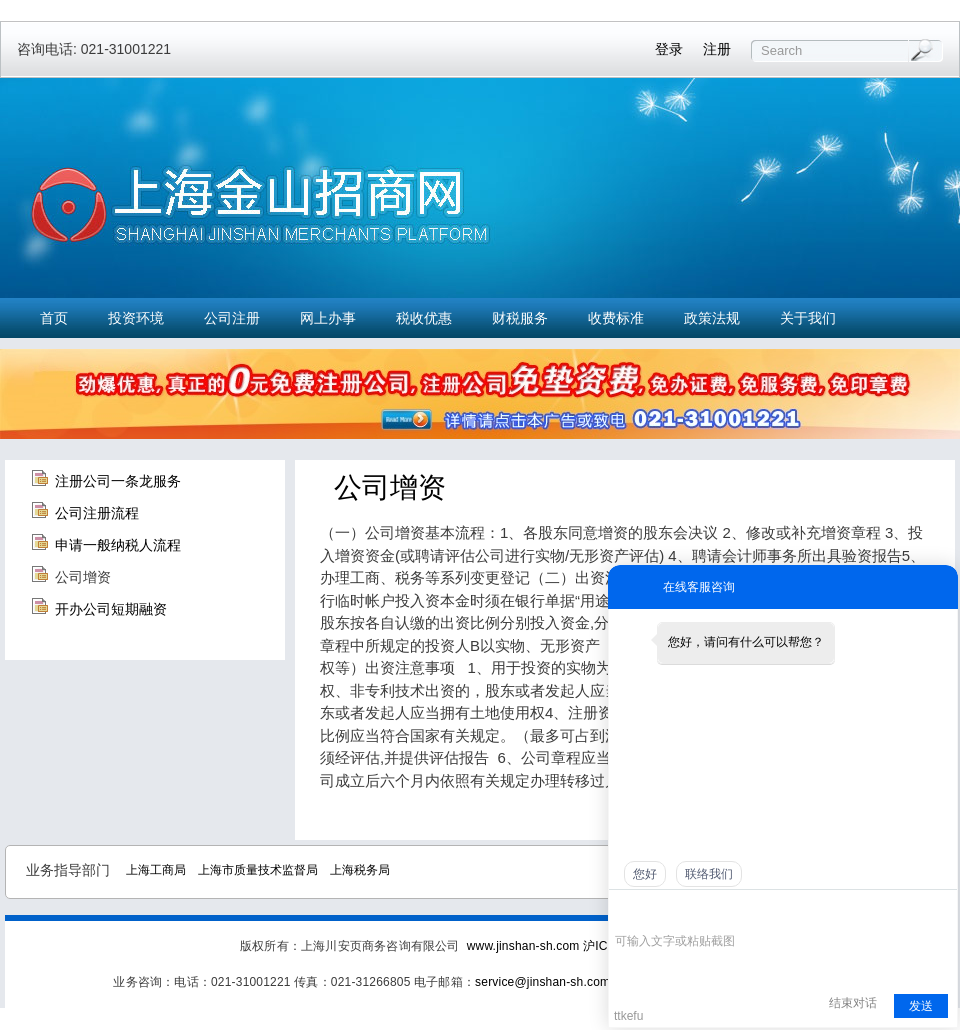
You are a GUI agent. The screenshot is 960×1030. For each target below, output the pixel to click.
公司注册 (232, 318)
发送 (921, 1006)
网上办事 (328, 318)
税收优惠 (424, 318)
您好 (645, 874)
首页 (54, 318)
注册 (717, 49)
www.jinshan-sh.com (525, 946)
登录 (669, 49)
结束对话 (853, 1003)
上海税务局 (360, 870)
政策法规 (712, 318)
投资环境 (136, 318)
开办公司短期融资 (111, 609)
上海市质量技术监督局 (258, 870)
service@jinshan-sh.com (542, 982)
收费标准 (616, 318)
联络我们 (709, 874)
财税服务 (520, 318)
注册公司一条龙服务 (118, 481)
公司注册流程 (97, 513)
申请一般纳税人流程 (118, 545)
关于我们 (808, 318)
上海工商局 (156, 870)
